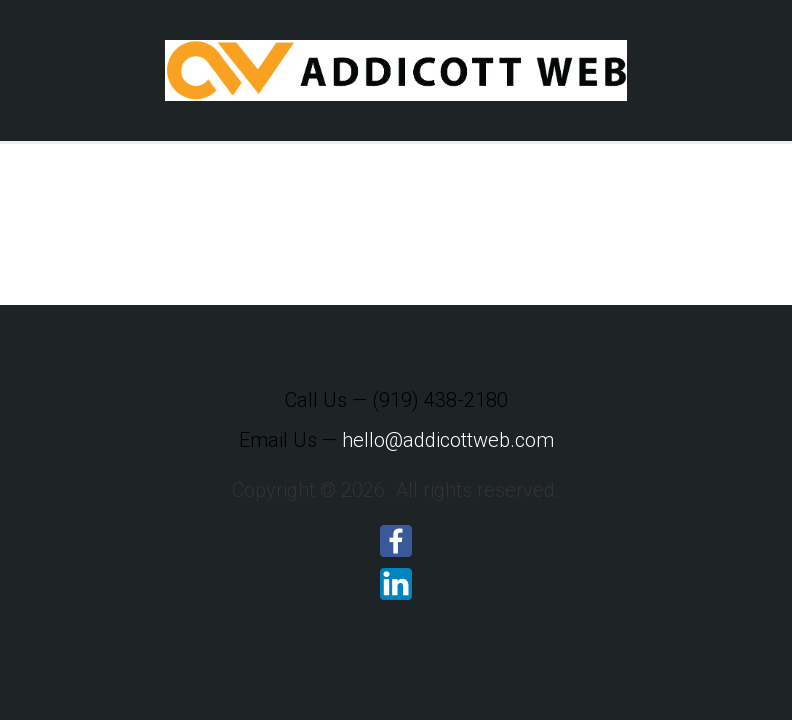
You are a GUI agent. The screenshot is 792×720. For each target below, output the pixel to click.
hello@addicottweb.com (448, 440)
